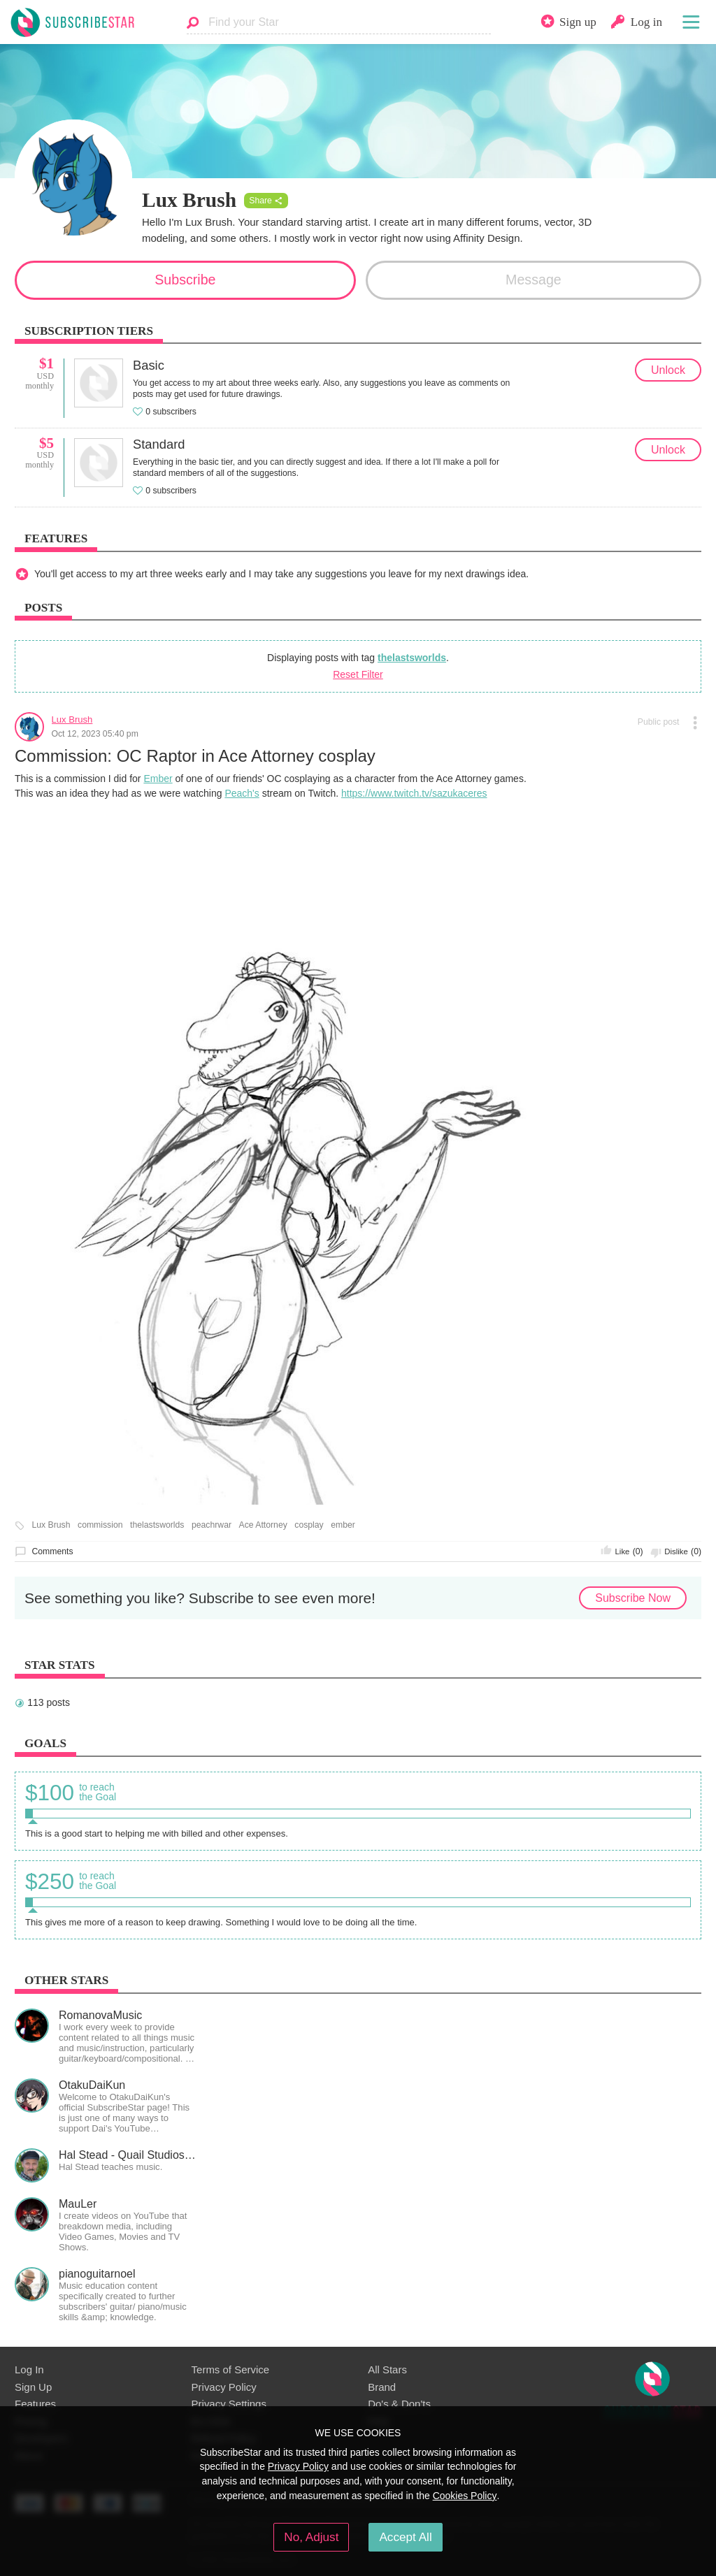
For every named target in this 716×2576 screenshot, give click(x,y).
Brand (382, 2387)
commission (100, 1525)
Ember (157, 778)
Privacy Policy (224, 2387)
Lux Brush (72, 719)
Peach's (241, 793)
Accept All (405, 2537)
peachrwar (211, 1525)
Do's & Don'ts (399, 2404)
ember (343, 1525)
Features (35, 2404)
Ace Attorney (263, 1525)
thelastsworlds (412, 657)
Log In (29, 2369)
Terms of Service (230, 2369)
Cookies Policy (465, 2495)
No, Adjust (311, 2537)
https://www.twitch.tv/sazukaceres (414, 793)
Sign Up (33, 2387)
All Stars (387, 2369)
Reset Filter (358, 674)
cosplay (308, 1525)
